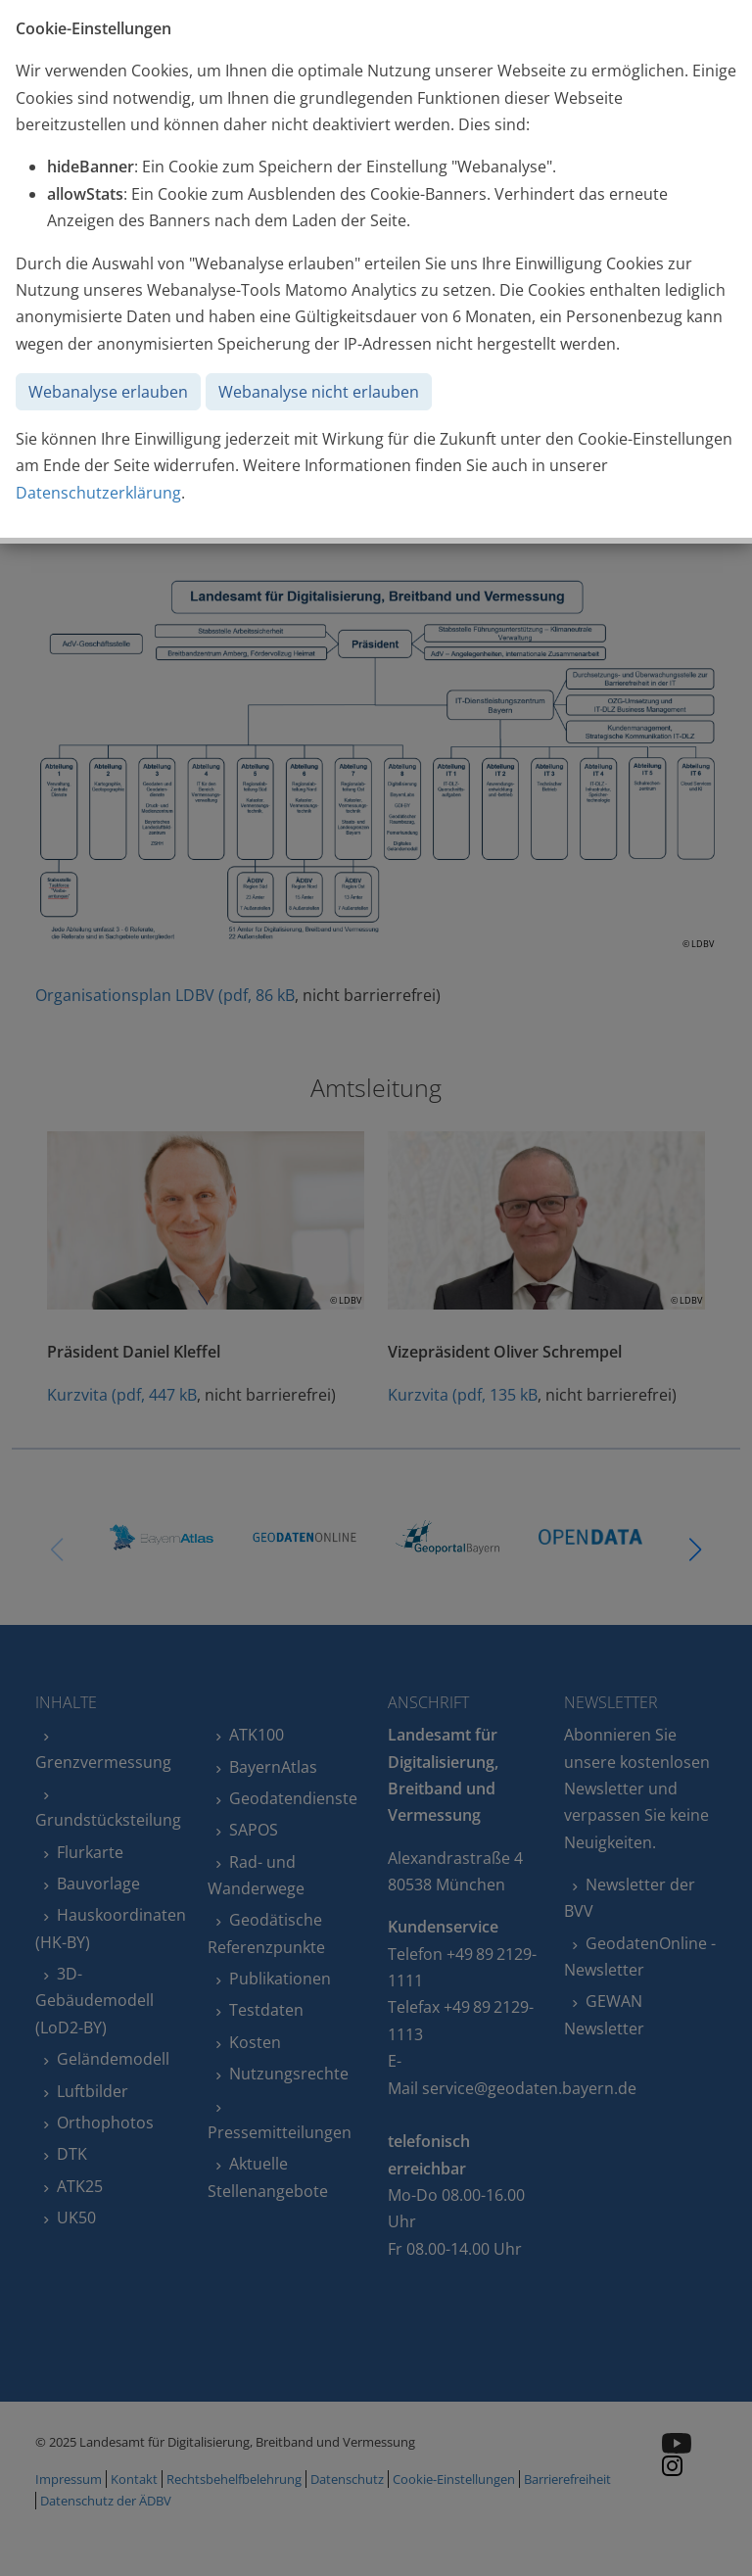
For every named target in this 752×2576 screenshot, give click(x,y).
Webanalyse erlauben (108, 392)
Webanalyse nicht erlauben (318, 392)
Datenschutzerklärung (98, 492)
